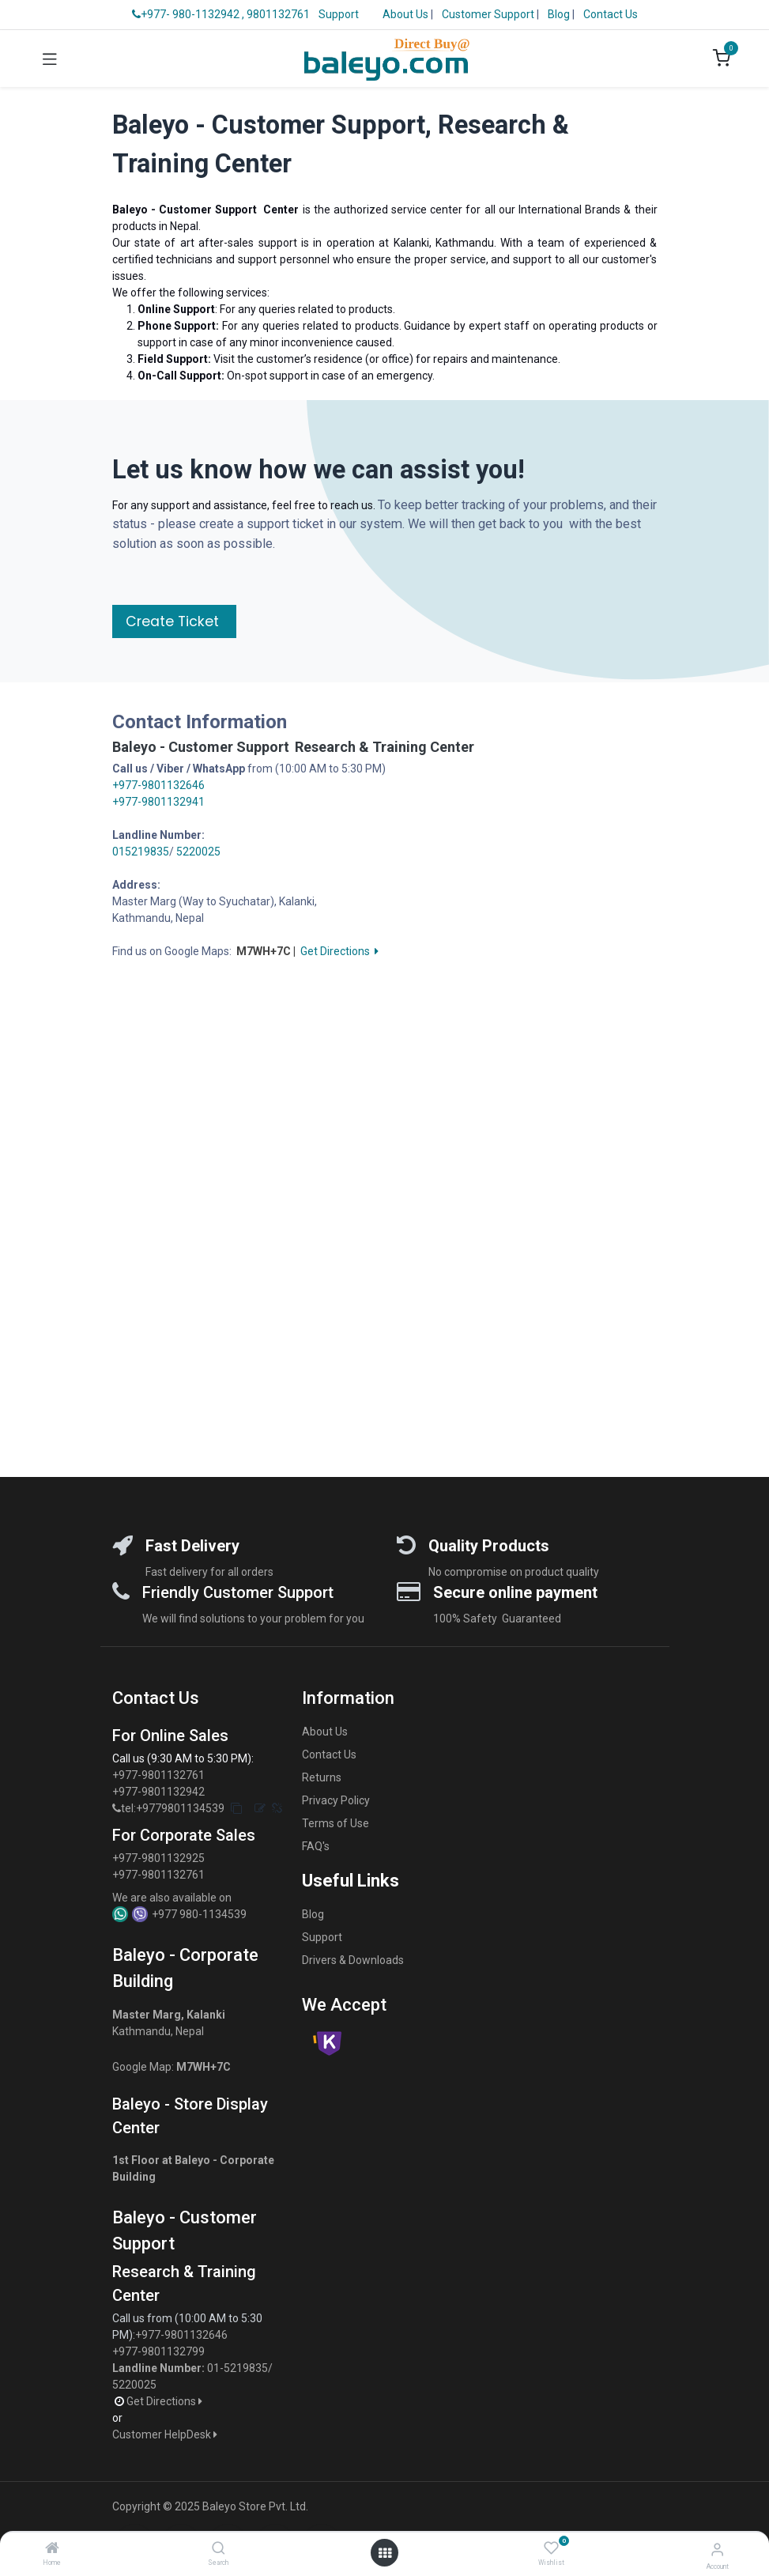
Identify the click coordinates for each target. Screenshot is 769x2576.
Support (339, 14)
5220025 (198, 851)
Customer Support (489, 14)
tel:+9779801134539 (172, 1808)
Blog (560, 14)
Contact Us (610, 14)
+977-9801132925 (158, 1858)
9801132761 (278, 14)
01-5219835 (237, 2368)
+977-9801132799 (158, 2351)
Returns (321, 1777)
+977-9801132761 (158, 1775)
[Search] (218, 2549)
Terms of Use (335, 1823)
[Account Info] (717, 2549)
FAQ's (316, 1846)
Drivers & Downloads (353, 1960)
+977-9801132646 (158, 785)
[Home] (52, 2549)
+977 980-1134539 (199, 1914)
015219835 (140, 851)
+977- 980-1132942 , (188, 14)
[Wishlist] (551, 2548)
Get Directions (339, 951)
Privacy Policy (336, 1800)
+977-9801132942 (159, 1791)
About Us (405, 14)
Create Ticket (174, 621)
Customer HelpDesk (166, 2434)
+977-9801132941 (158, 801)
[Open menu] (385, 2553)
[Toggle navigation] (50, 58)
